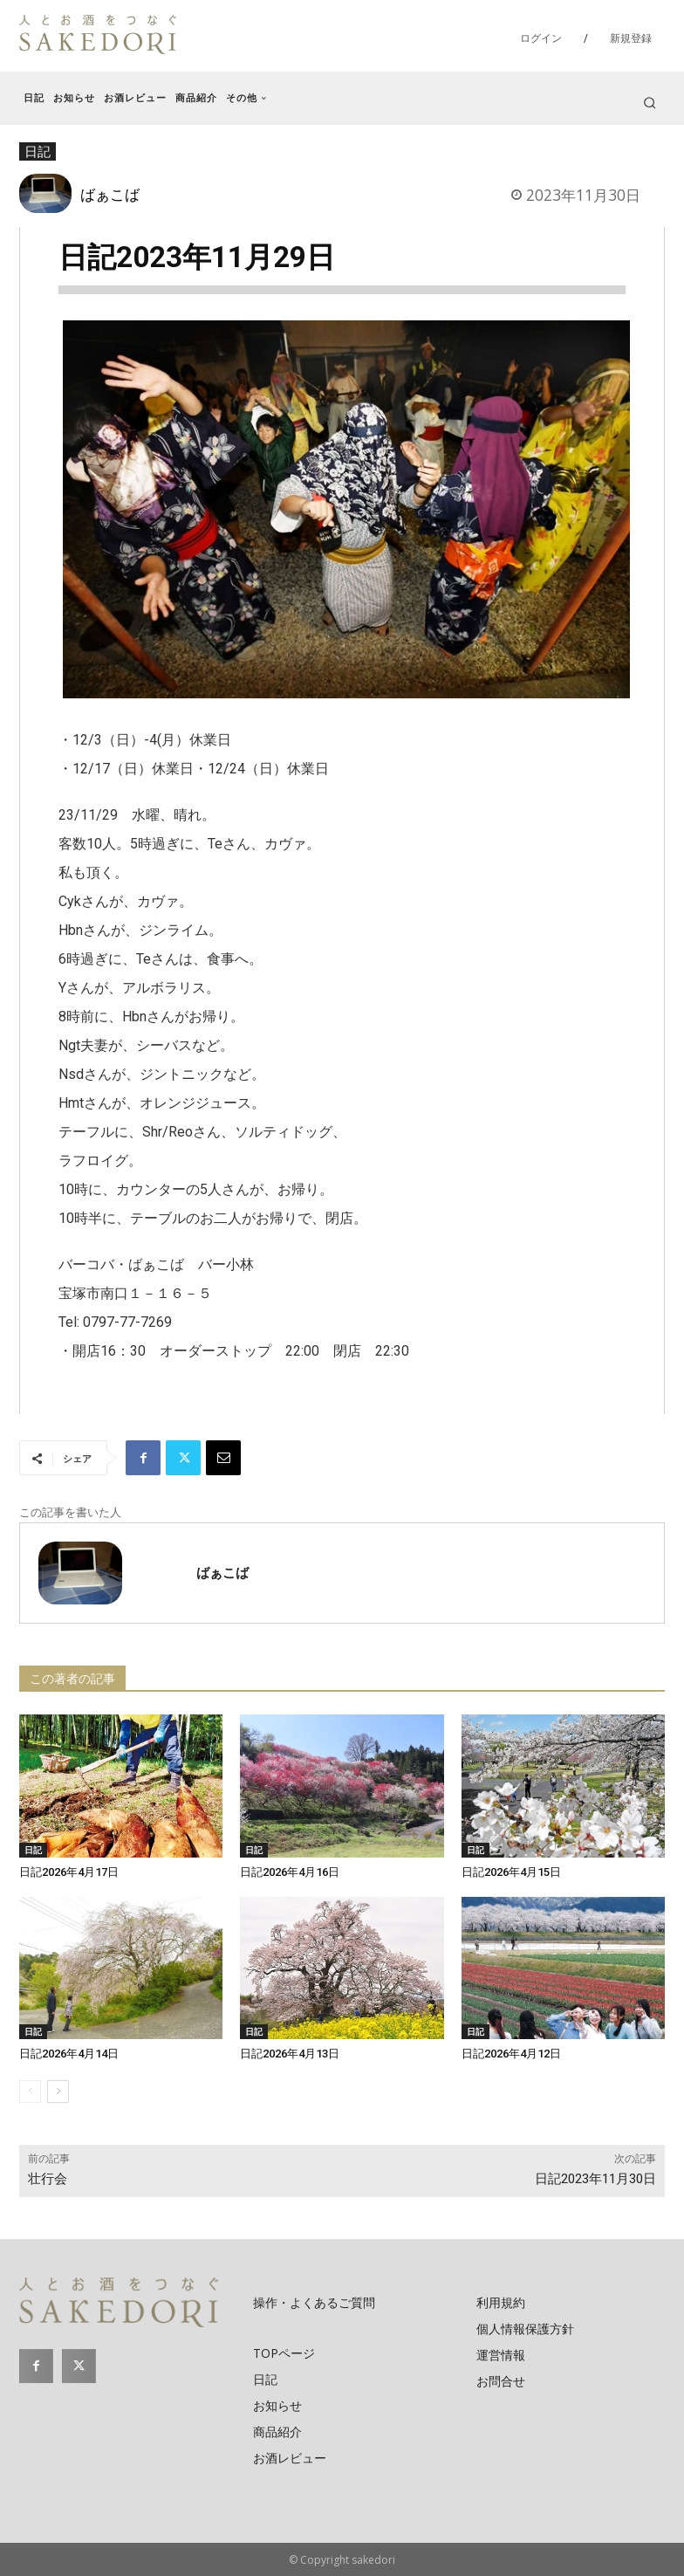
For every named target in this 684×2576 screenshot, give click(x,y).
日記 (33, 1850)
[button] (650, 103)
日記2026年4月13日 (289, 2053)
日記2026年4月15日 (511, 1872)
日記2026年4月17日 (69, 1872)
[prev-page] (30, 2091)
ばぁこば (110, 193)
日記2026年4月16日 (289, 1872)
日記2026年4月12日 (511, 2053)
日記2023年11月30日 (595, 2179)
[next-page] (58, 2091)
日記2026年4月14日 (69, 2053)
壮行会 (47, 2179)
